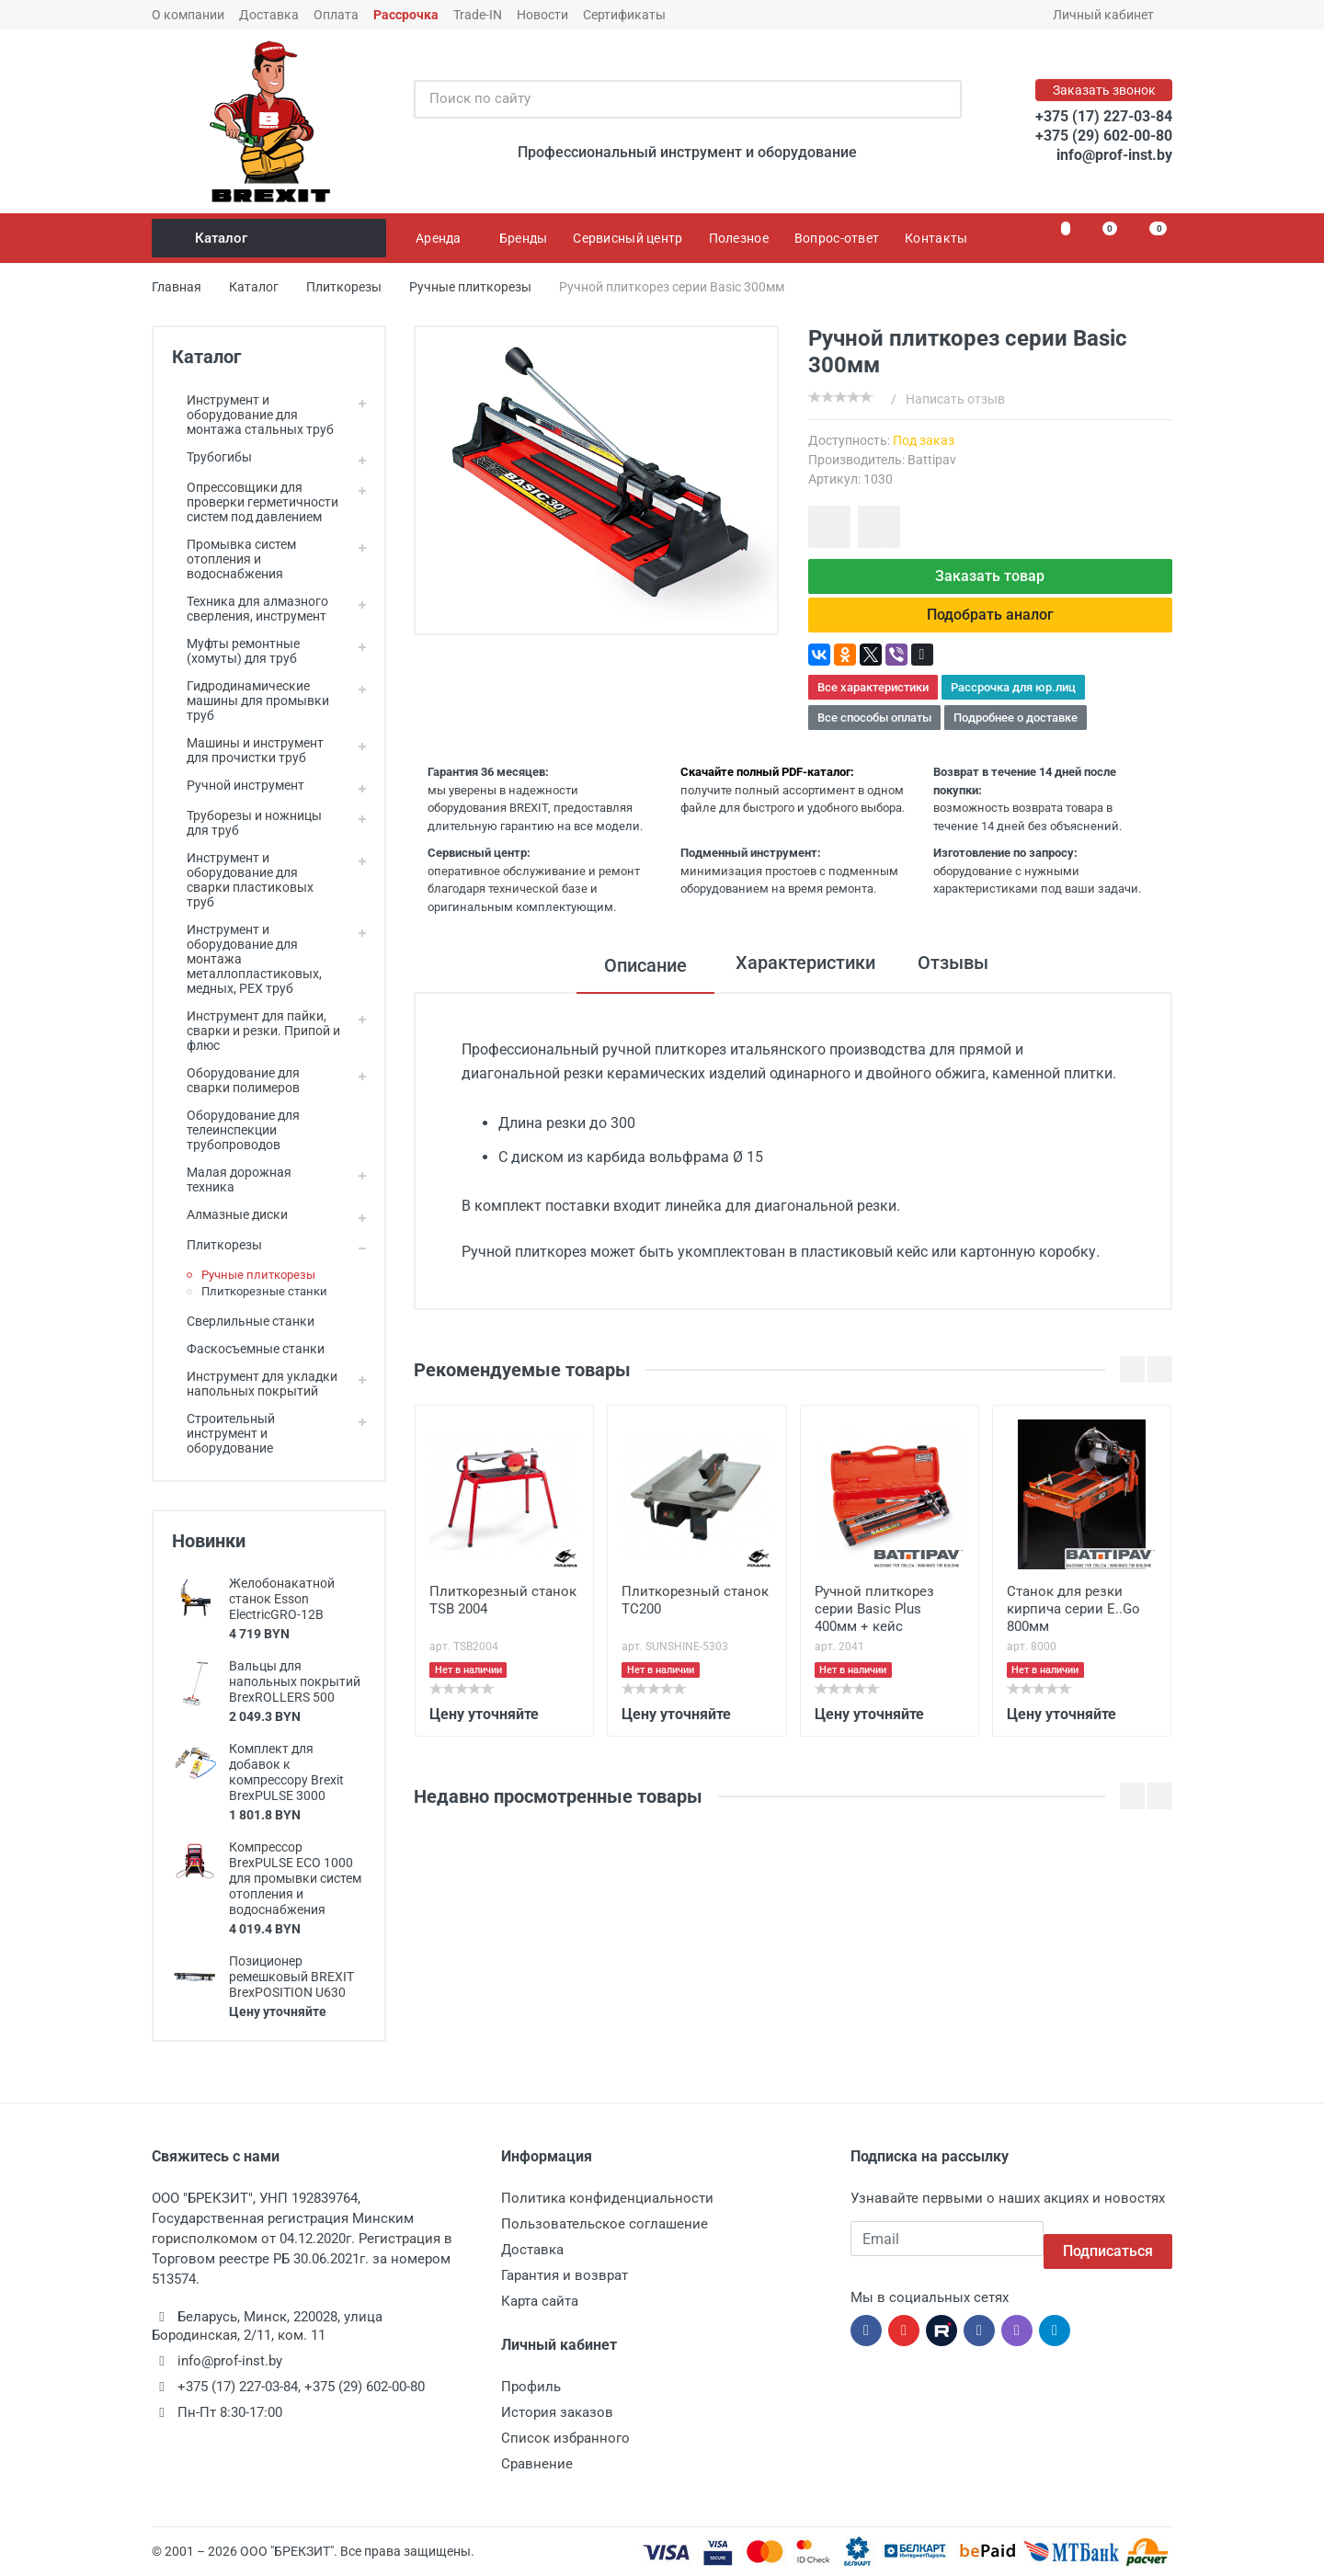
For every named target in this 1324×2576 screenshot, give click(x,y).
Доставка (269, 14)
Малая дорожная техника (231, 1179)
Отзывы (959, 980)
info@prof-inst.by (1114, 155)
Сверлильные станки (243, 1321)
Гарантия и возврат (564, 2275)
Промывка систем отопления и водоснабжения (234, 559)
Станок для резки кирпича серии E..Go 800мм (1073, 1622)
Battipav (931, 459)
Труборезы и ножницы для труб (247, 823)
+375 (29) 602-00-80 (1103, 135)
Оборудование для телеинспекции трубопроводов (236, 1130)
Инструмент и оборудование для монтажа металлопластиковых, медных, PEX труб (247, 959)
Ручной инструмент (238, 785)
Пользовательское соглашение (604, 2224)
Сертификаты (624, 14)
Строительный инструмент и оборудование (223, 1433)
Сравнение (537, 2464)
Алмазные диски (230, 1214)
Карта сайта (539, 2301)
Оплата (336, 14)
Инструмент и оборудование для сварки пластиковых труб (243, 879)
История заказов (557, 2412)
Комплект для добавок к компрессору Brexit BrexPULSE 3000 (286, 1772)
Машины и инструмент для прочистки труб (248, 750)
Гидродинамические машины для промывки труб (250, 700)
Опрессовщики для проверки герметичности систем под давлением (255, 502)
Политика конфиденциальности (607, 2198)
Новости (542, 14)
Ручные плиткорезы (258, 1275)
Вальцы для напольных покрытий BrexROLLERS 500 (294, 1681)
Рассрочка (406, 14)
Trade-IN (477, 14)
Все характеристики (873, 702)
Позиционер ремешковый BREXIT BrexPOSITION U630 (291, 1977)
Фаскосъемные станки (248, 1348)
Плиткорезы (217, 1244)
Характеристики (799, 980)
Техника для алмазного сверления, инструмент (250, 608)
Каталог (270, 238)
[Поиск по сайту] (668, 99)
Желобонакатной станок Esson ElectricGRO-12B (282, 1599)
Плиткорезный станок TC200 (695, 1614)
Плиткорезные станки (264, 1291)
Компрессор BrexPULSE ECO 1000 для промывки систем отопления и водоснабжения (295, 1878)
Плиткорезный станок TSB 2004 (502, 1614)
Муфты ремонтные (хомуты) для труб (236, 651)
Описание (632, 980)
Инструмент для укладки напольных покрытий (254, 1383)
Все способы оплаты (874, 732)
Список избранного (565, 2438)
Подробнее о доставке (1015, 732)
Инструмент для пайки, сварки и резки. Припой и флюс (256, 1031)
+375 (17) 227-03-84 (1103, 116)
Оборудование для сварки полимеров (236, 1080)
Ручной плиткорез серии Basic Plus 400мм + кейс (874, 1622)
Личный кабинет (1109, 14)
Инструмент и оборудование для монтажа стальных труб (253, 415)
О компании (188, 14)
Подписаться (1108, 2238)
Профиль (531, 2386)
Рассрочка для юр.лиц (1013, 702)
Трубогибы (212, 457)
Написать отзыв (955, 399)
